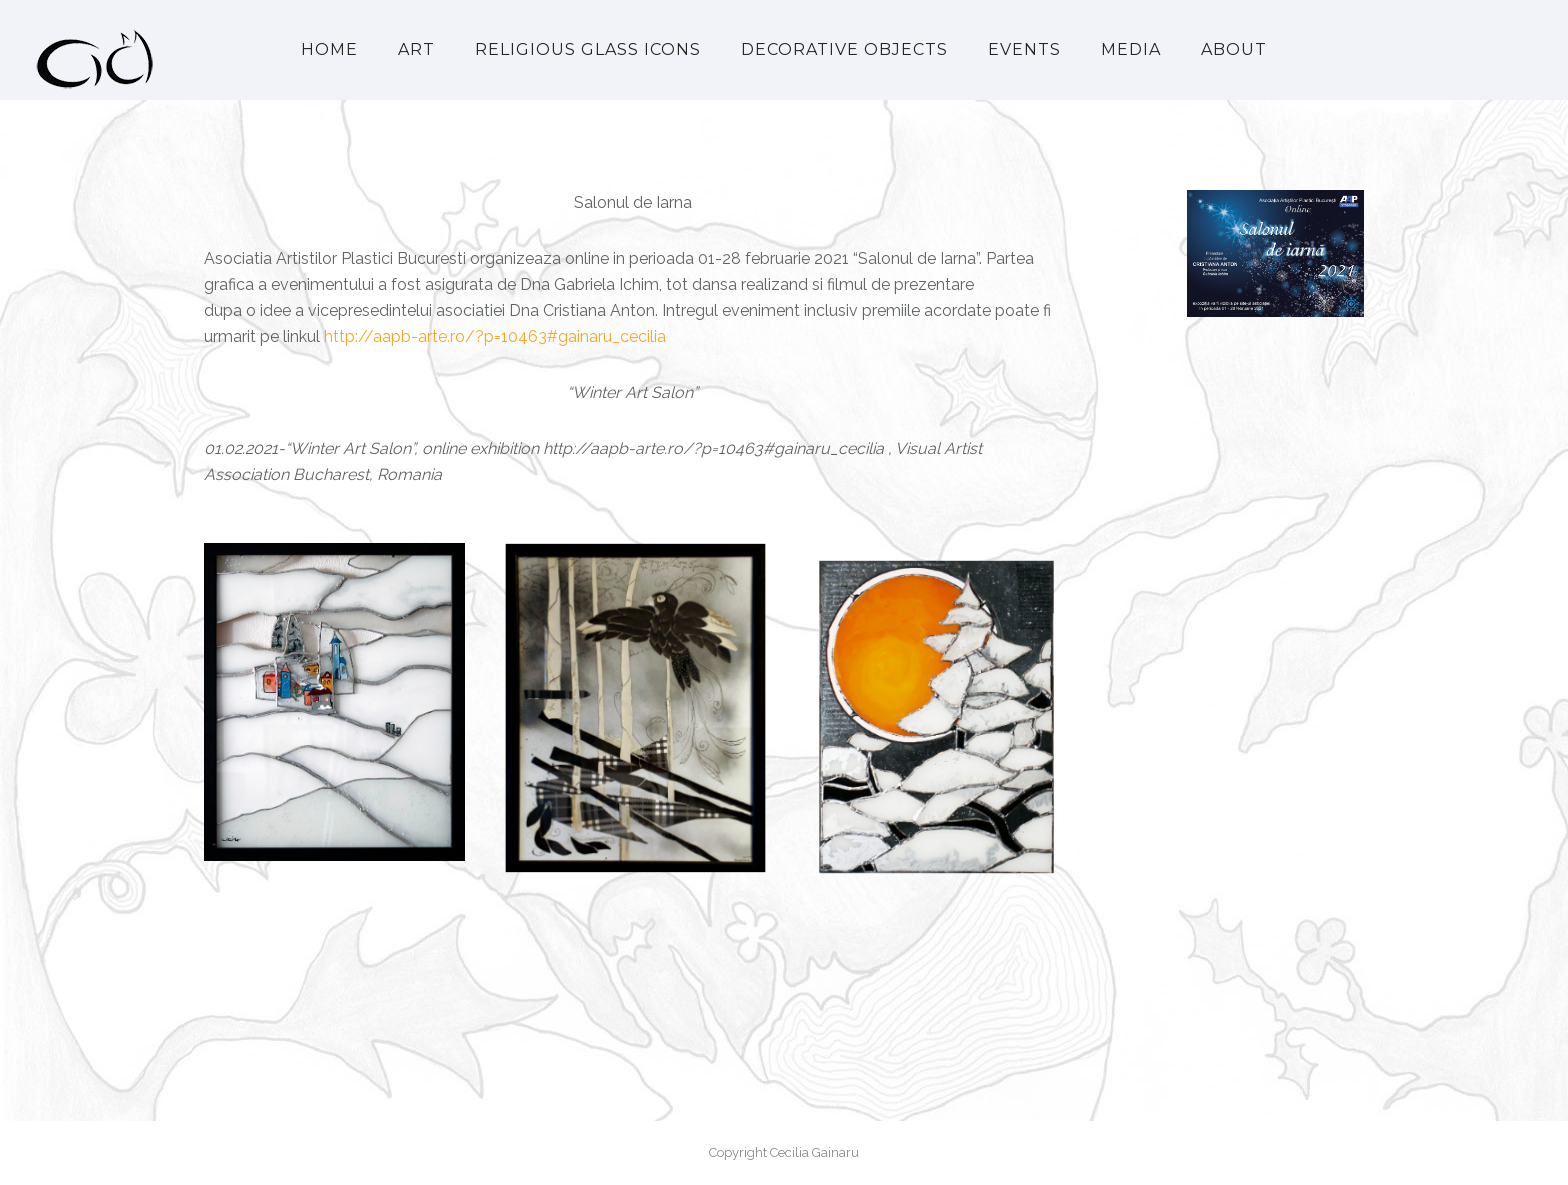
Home (329, 49)
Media (1131, 49)
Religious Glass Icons (588, 49)
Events (1024, 49)
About (1234, 49)
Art (416, 49)
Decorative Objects (844, 49)
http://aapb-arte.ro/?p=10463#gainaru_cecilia (495, 336)
